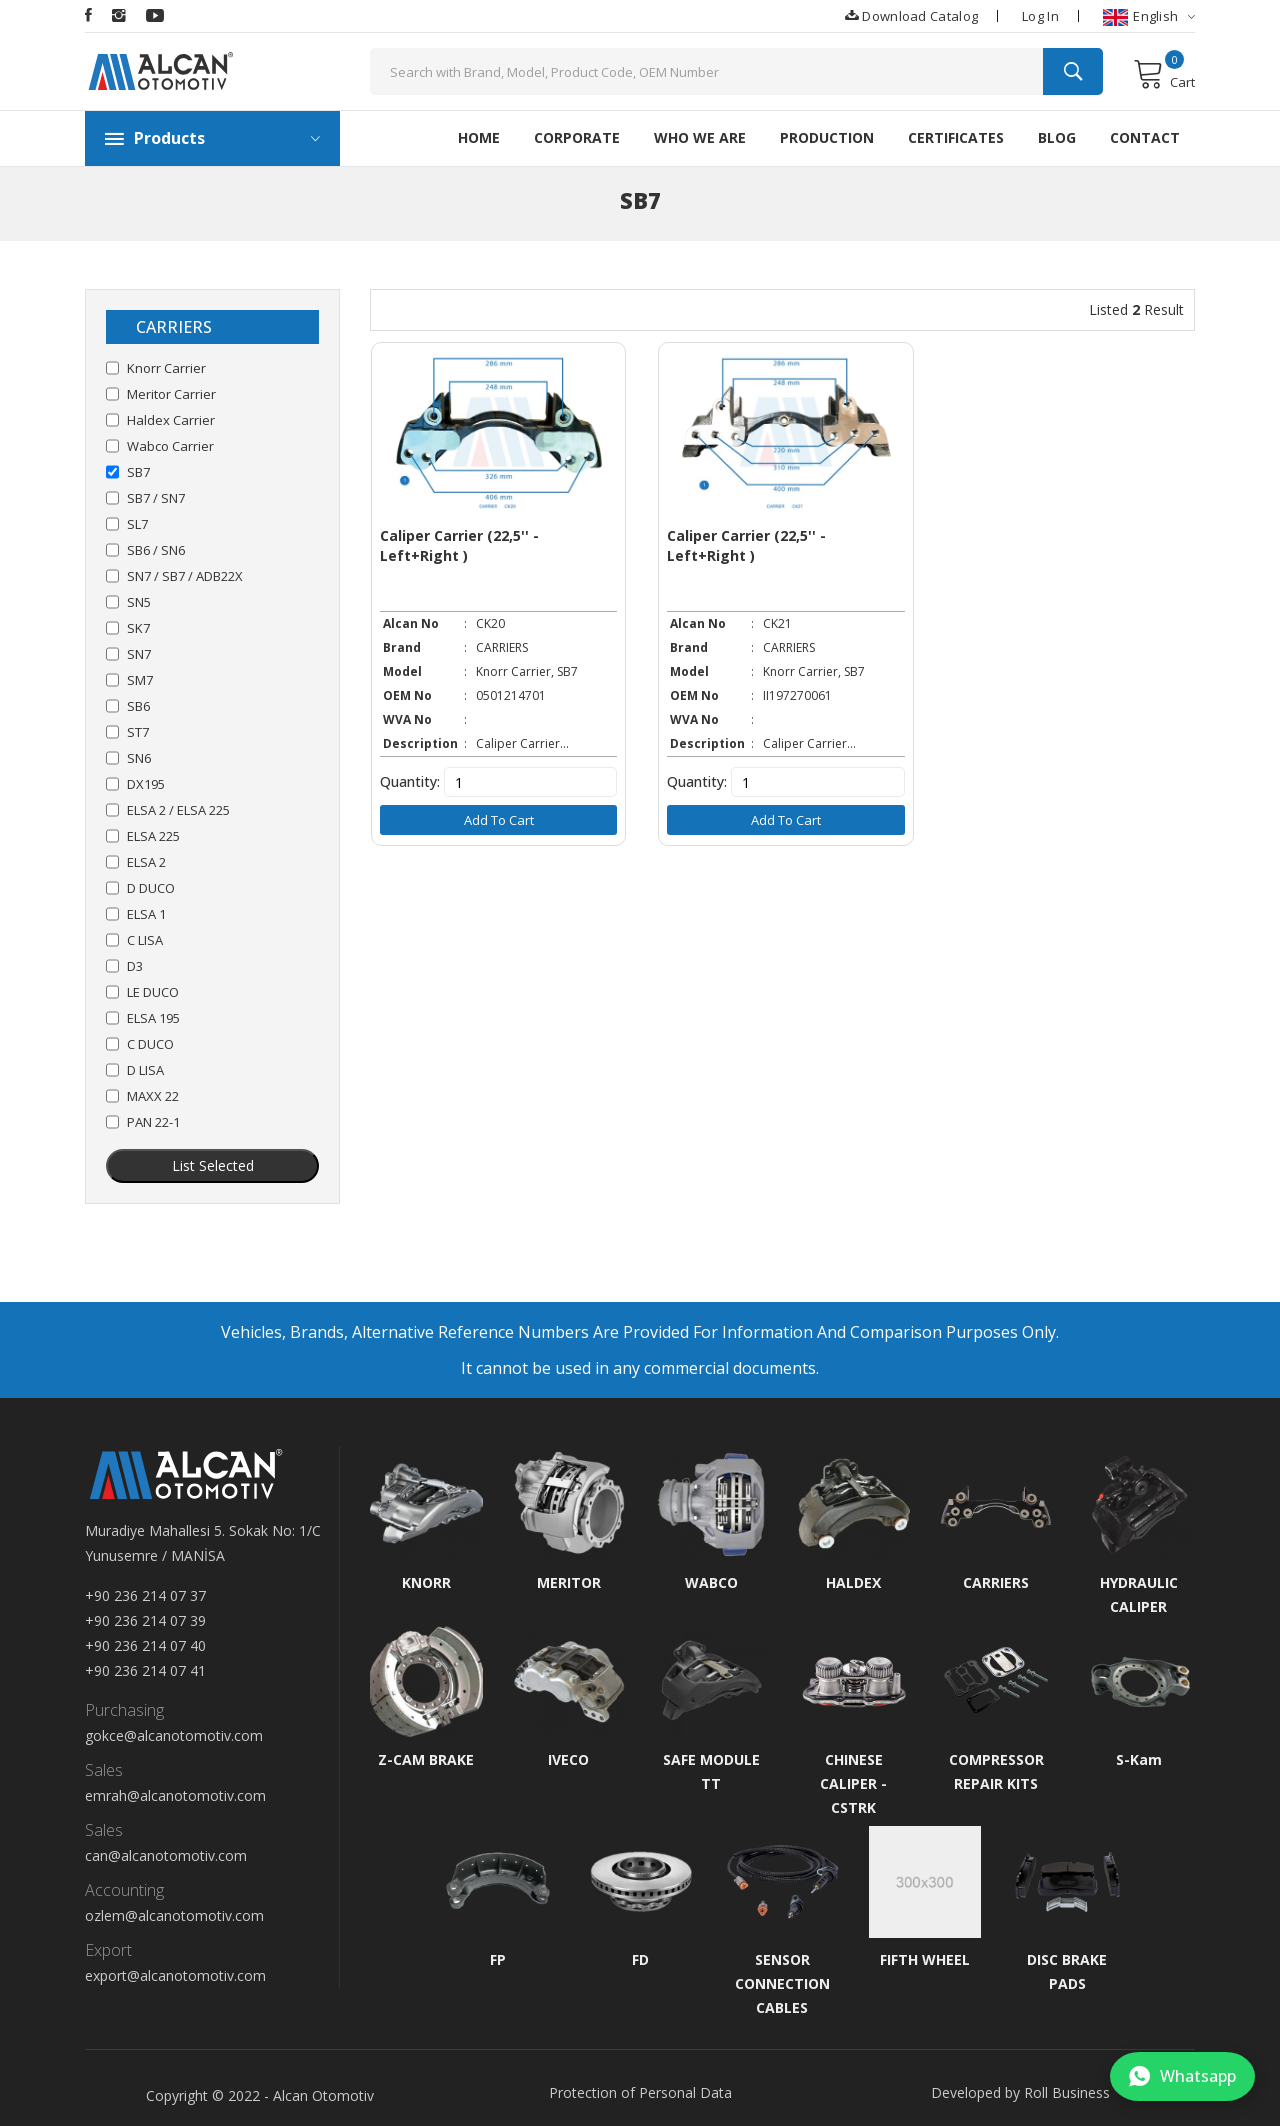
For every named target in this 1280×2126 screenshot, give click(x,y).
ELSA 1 (146, 914)
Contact (1145, 137)
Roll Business (1067, 2092)
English (1149, 16)
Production (827, 137)
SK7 (138, 628)
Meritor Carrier (171, 394)
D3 (135, 966)
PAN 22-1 (153, 1122)
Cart (1164, 74)
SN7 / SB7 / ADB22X (185, 576)
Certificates (956, 137)
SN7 (139, 654)
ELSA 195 (153, 1018)
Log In (1040, 16)
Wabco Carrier (170, 446)
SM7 (140, 680)
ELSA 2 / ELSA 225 (178, 810)
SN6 (139, 758)
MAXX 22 (153, 1096)
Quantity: (410, 779)
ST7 (138, 732)
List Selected (213, 1165)
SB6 (138, 706)
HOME (479, 137)
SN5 (139, 602)
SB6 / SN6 (156, 550)
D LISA (145, 1070)
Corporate (577, 137)
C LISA (145, 940)
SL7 (137, 524)
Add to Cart (497, 818)
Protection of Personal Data (640, 2092)
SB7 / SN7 (156, 498)
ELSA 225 (153, 836)
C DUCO (150, 1044)
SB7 (138, 472)
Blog (1057, 137)
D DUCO (151, 888)
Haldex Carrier (171, 420)
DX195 (146, 784)
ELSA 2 (146, 862)
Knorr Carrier (166, 368)
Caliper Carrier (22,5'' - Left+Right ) (459, 543)
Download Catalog (911, 15)
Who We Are (700, 137)
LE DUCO (153, 992)
